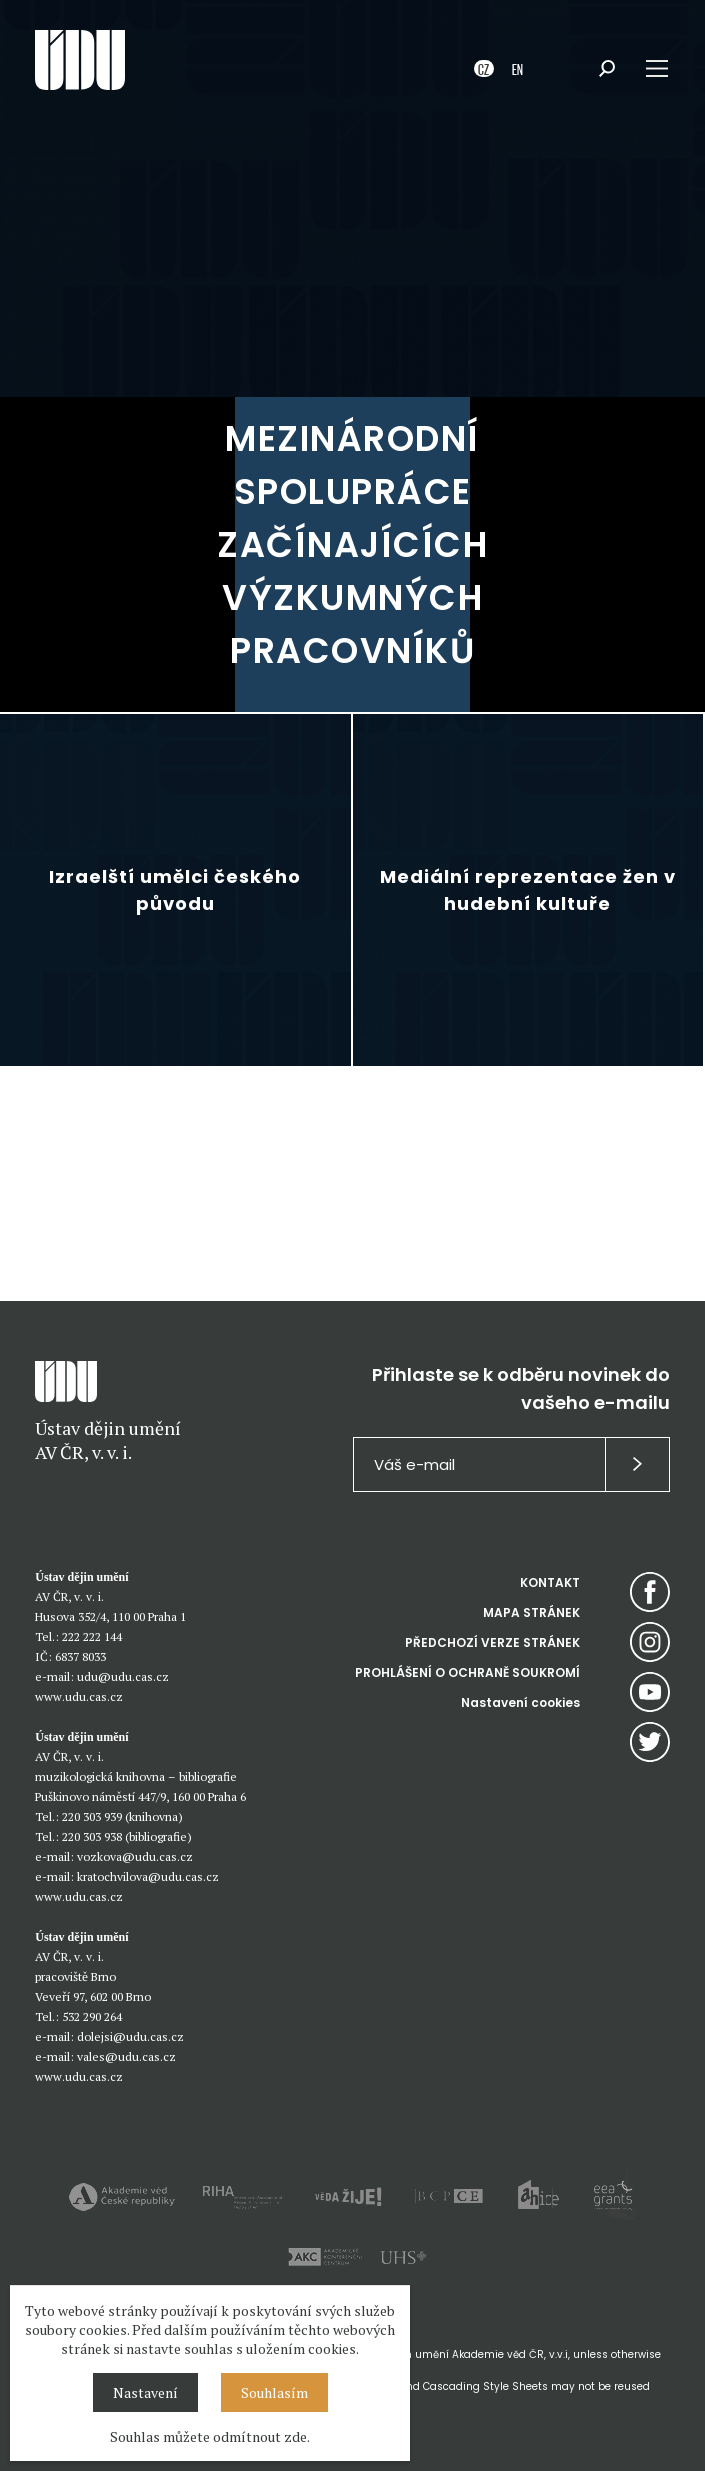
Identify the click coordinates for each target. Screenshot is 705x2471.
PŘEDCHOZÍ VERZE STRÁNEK (492, 1642)
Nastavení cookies (520, 1702)
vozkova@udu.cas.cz (135, 1856)
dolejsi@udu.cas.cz (130, 2036)
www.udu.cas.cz (79, 1696)
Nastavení (145, 2392)
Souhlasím (274, 2392)
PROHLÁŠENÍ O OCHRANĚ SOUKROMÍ (467, 1672)
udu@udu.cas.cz (123, 1676)
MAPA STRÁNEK (531, 1612)
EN (517, 68)
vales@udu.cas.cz (126, 2056)
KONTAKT (550, 1582)
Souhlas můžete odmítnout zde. (210, 2436)
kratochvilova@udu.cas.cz (148, 1876)
